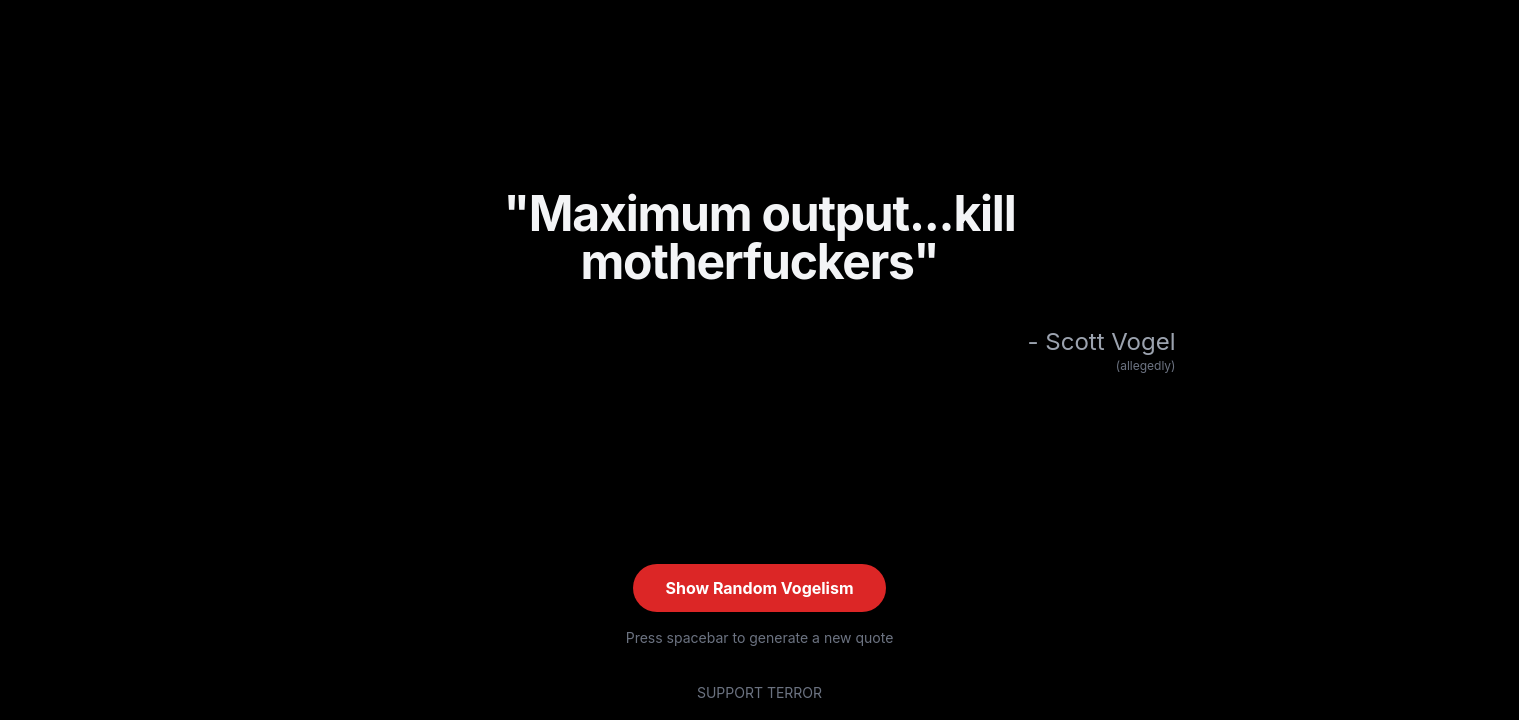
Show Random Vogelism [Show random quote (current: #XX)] (759, 588)
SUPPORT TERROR (759, 692)
